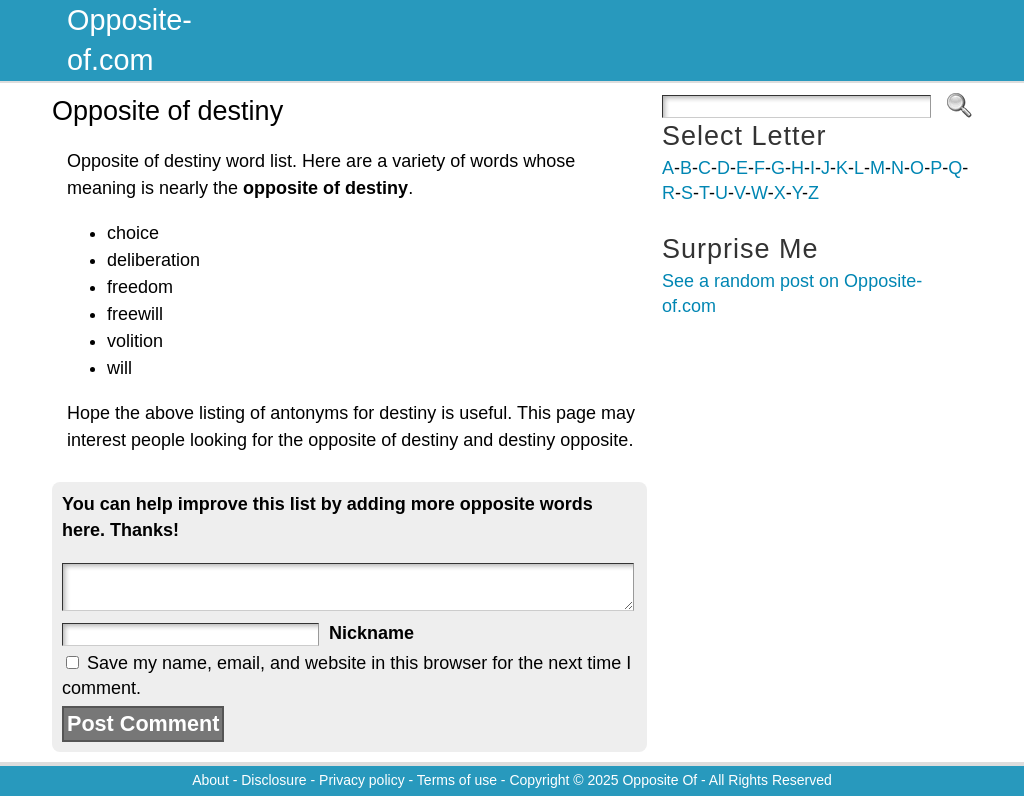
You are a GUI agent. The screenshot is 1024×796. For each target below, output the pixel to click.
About (210, 780)
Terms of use (457, 780)
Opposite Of (659, 780)
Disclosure (273, 780)
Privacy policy (362, 780)
